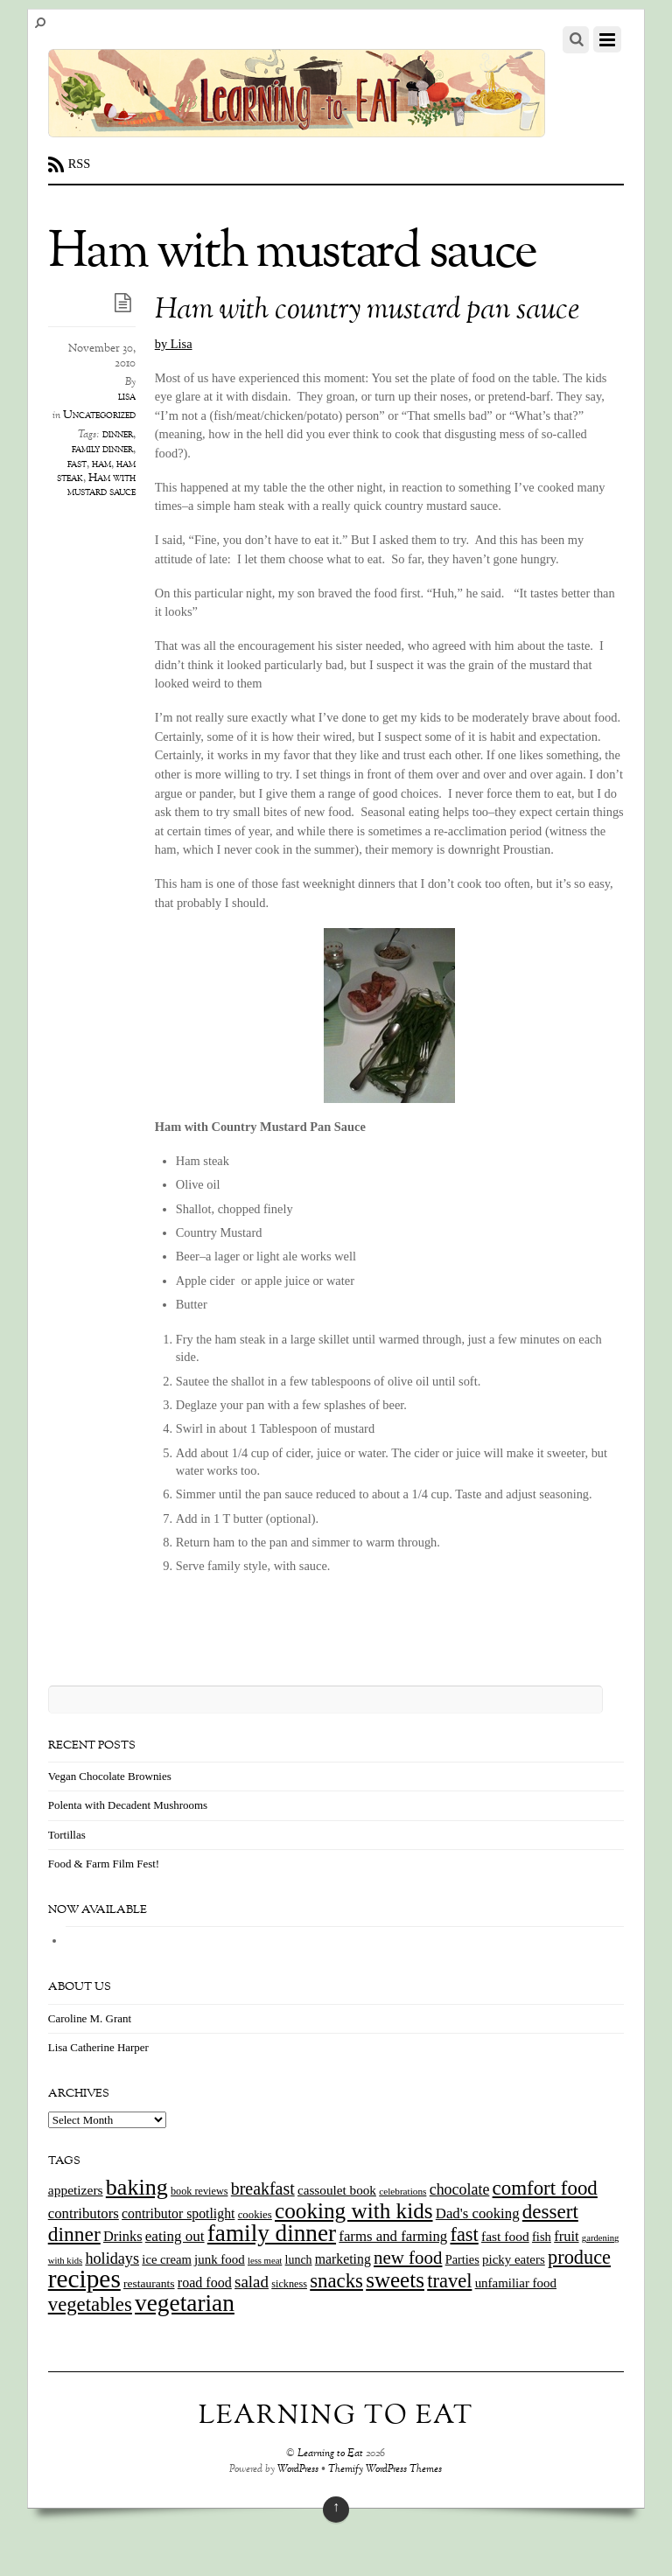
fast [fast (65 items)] (465, 2234)
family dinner (102, 449)
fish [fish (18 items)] (541, 2237)
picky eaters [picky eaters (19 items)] (513, 2259)
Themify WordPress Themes (385, 2469)
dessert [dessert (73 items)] (550, 2211)
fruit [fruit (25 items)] (566, 2236)
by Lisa (173, 344)
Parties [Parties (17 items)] (462, 2259)
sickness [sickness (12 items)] (289, 2284)
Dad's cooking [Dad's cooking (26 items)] (478, 2213)
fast (77, 464)
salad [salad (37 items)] (251, 2281)
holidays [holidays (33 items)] (112, 2258)
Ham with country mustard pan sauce (367, 311)
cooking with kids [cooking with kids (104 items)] (354, 2211)
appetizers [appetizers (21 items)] (75, 2189)
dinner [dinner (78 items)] (74, 2234)
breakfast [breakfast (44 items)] (263, 2188)
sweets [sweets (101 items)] (395, 2280)
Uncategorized (99, 415)
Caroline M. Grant (89, 2018)
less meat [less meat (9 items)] (265, 2260)
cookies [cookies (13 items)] (255, 2215)
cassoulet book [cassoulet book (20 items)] (337, 2189)
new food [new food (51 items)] (408, 2257)
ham (101, 464)
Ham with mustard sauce (101, 485)
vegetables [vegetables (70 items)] (90, 2304)
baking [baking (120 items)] (137, 2187)
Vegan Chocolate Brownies (110, 1776)
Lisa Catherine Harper (98, 2047)
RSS (79, 164)
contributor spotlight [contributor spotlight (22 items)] (178, 2213)
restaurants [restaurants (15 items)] (148, 2283)
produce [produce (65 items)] (579, 2257)
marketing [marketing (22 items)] (343, 2258)
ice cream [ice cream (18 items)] (166, 2259)
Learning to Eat (330, 2454)
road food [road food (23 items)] (205, 2282)
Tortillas (67, 1834)
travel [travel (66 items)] (449, 2281)
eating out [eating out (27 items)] (175, 2236)
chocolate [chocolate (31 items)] (460, 2189)
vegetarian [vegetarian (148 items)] (184, 2303)
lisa (127, 397)
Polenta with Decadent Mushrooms (127, 1805)
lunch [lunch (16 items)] (298, 2259)
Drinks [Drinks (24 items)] (123, 2236)
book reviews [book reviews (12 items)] (199, 2191)
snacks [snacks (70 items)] (336, 2281)
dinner (117, 435)
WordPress (297, 2469)
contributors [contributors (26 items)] (83, 2213)
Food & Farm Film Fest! (103, 1863)
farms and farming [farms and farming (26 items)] (393, 2236)
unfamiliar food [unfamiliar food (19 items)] (515, 2283)
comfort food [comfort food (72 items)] (545, 2188)
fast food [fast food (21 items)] (505, 2236)
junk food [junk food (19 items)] (219, 2259)
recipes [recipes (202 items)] (84, 2279)
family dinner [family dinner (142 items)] (271, 2233)
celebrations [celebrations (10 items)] (402, 2191)
